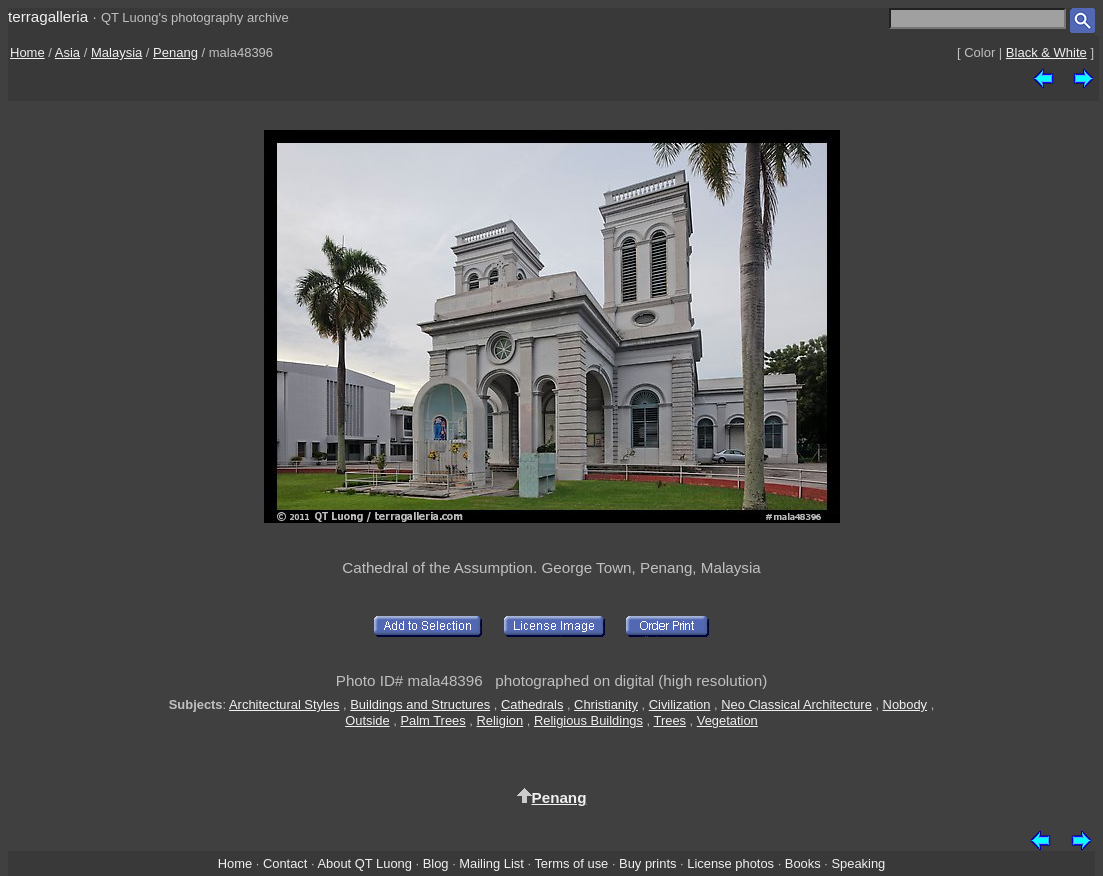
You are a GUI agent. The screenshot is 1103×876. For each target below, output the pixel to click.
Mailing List (491, 863)
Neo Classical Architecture (796, 704)
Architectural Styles (284, 704)
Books (803, 863)
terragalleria (48, 16)
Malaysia (116, 52)
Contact (285, 863)
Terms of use (571, 863)
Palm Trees (432, 720)
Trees (670, 720)
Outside (367, 720)
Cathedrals (532, 704)
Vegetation (727, 720)
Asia (67, 52)
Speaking (858, 863)
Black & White (1046, 52)
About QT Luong (364, 863)
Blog (436, 863)
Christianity (606, 704)
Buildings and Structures (420, 704)
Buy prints (647, 863)
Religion (500, 720)
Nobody (905, 704)
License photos (730, 863)
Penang (175, 52)
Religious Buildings (588, 720)
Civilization (680, 704)
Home (27, 52)
